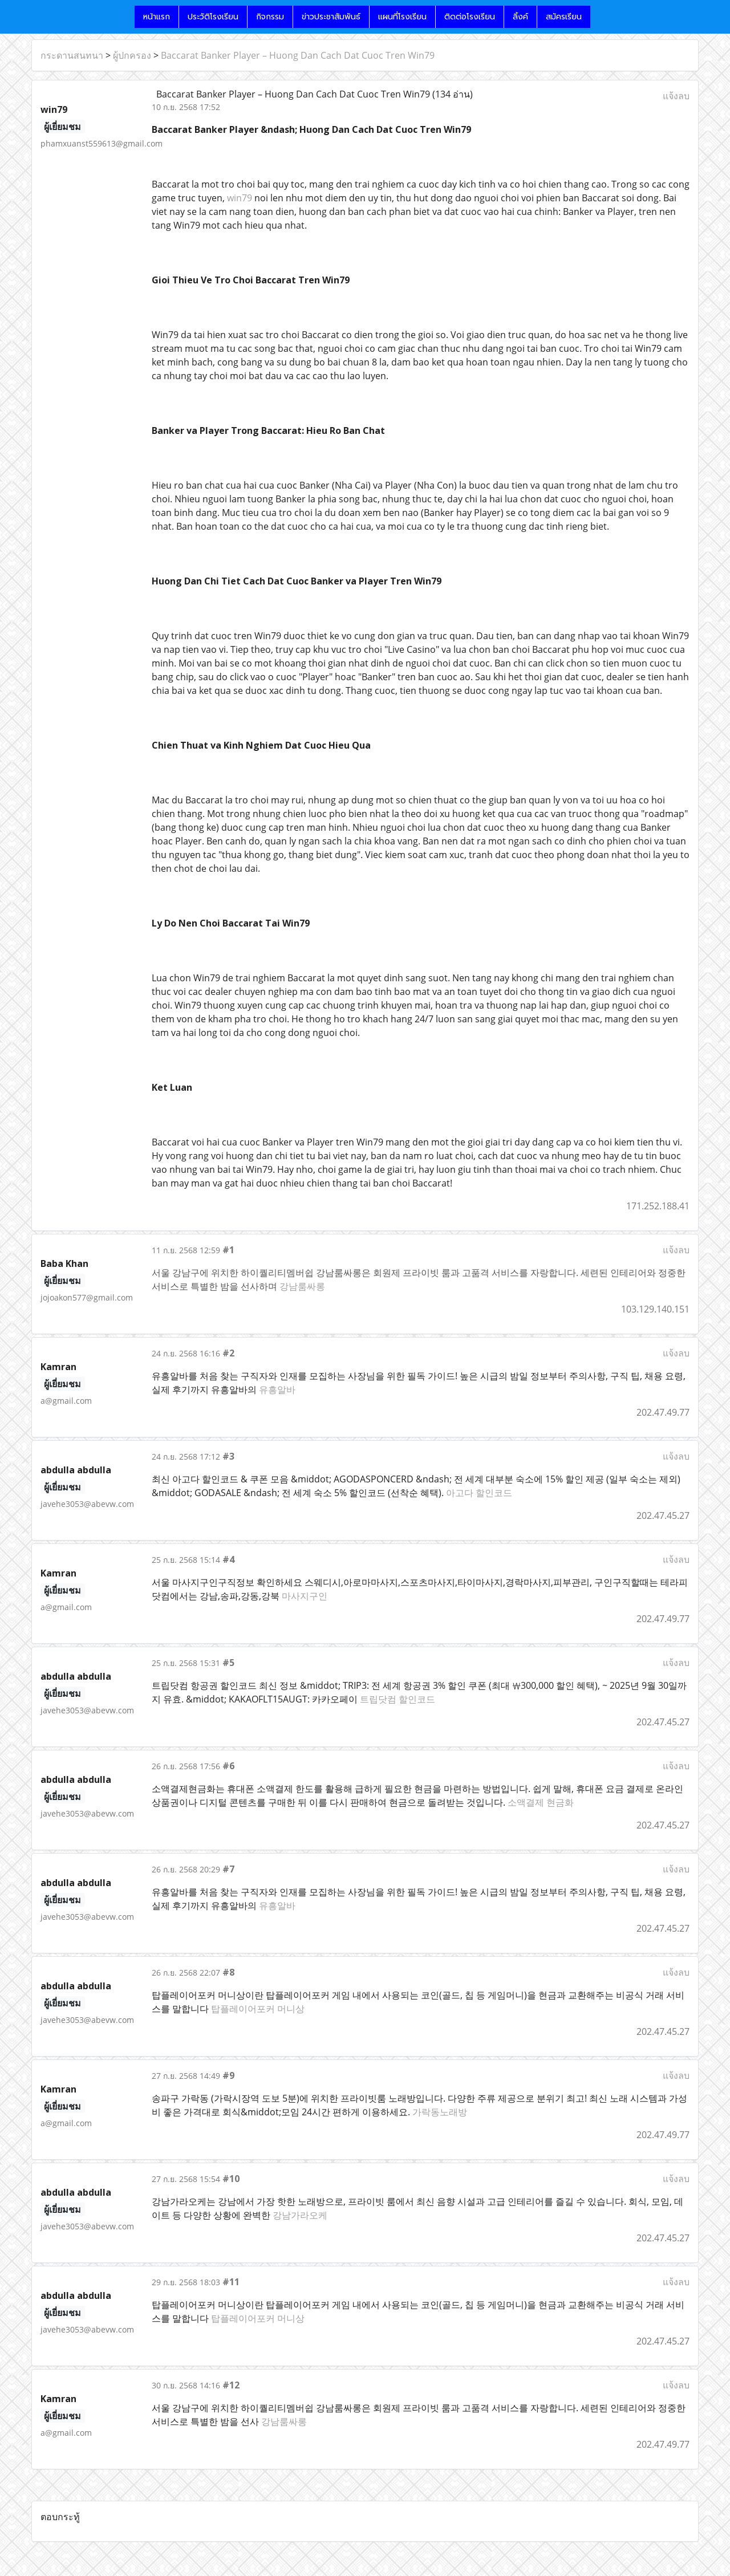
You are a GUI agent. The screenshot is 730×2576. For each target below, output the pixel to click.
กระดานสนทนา (71, 55)
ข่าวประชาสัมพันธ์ (331, 17)
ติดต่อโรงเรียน (469, 17)
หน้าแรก (156, 17)
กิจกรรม (270, 17)
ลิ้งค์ (520, 17)
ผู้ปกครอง (132, 55)
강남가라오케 (300, 2215)
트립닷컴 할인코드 (397, 1699)
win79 (239, 198)
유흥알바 (277, 1389)
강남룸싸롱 (302, 1286)
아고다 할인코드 (479, 1492)
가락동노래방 (439, 2112)
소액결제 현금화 (541, 1802)
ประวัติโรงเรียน (213, 17)
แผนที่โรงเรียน (402, 17)
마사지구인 (304, 1596)
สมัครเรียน (564, 17)
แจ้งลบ (676, 96)
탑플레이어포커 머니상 (258, 2008)
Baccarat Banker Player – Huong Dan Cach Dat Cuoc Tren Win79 (298, 55)
